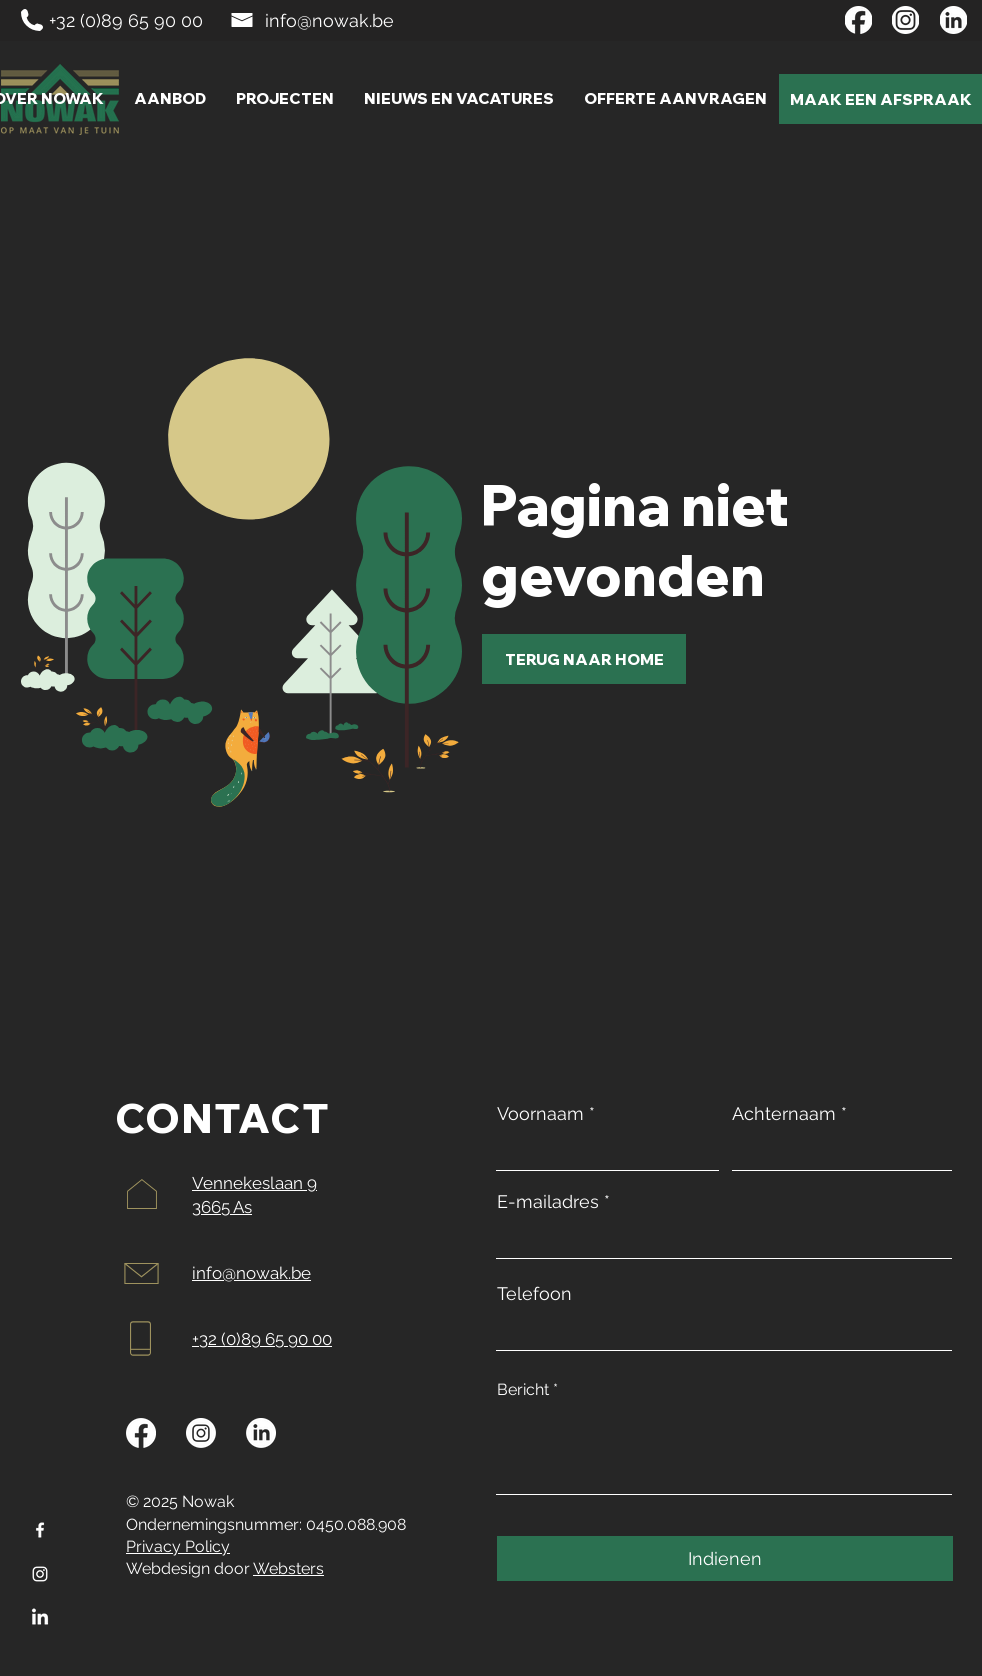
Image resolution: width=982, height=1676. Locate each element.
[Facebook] (40, 1530)
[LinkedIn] (40, 1618)
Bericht (523, 1390)
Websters (288, 1568)
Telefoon (534, 1294)
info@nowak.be (329, 20)
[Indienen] (725, 1558)
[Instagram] (40, 1574)
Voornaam (540, 1114)
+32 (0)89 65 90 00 (126, 20)
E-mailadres (548, 1202)
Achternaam (784, 1114)
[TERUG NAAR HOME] (584, 659)
